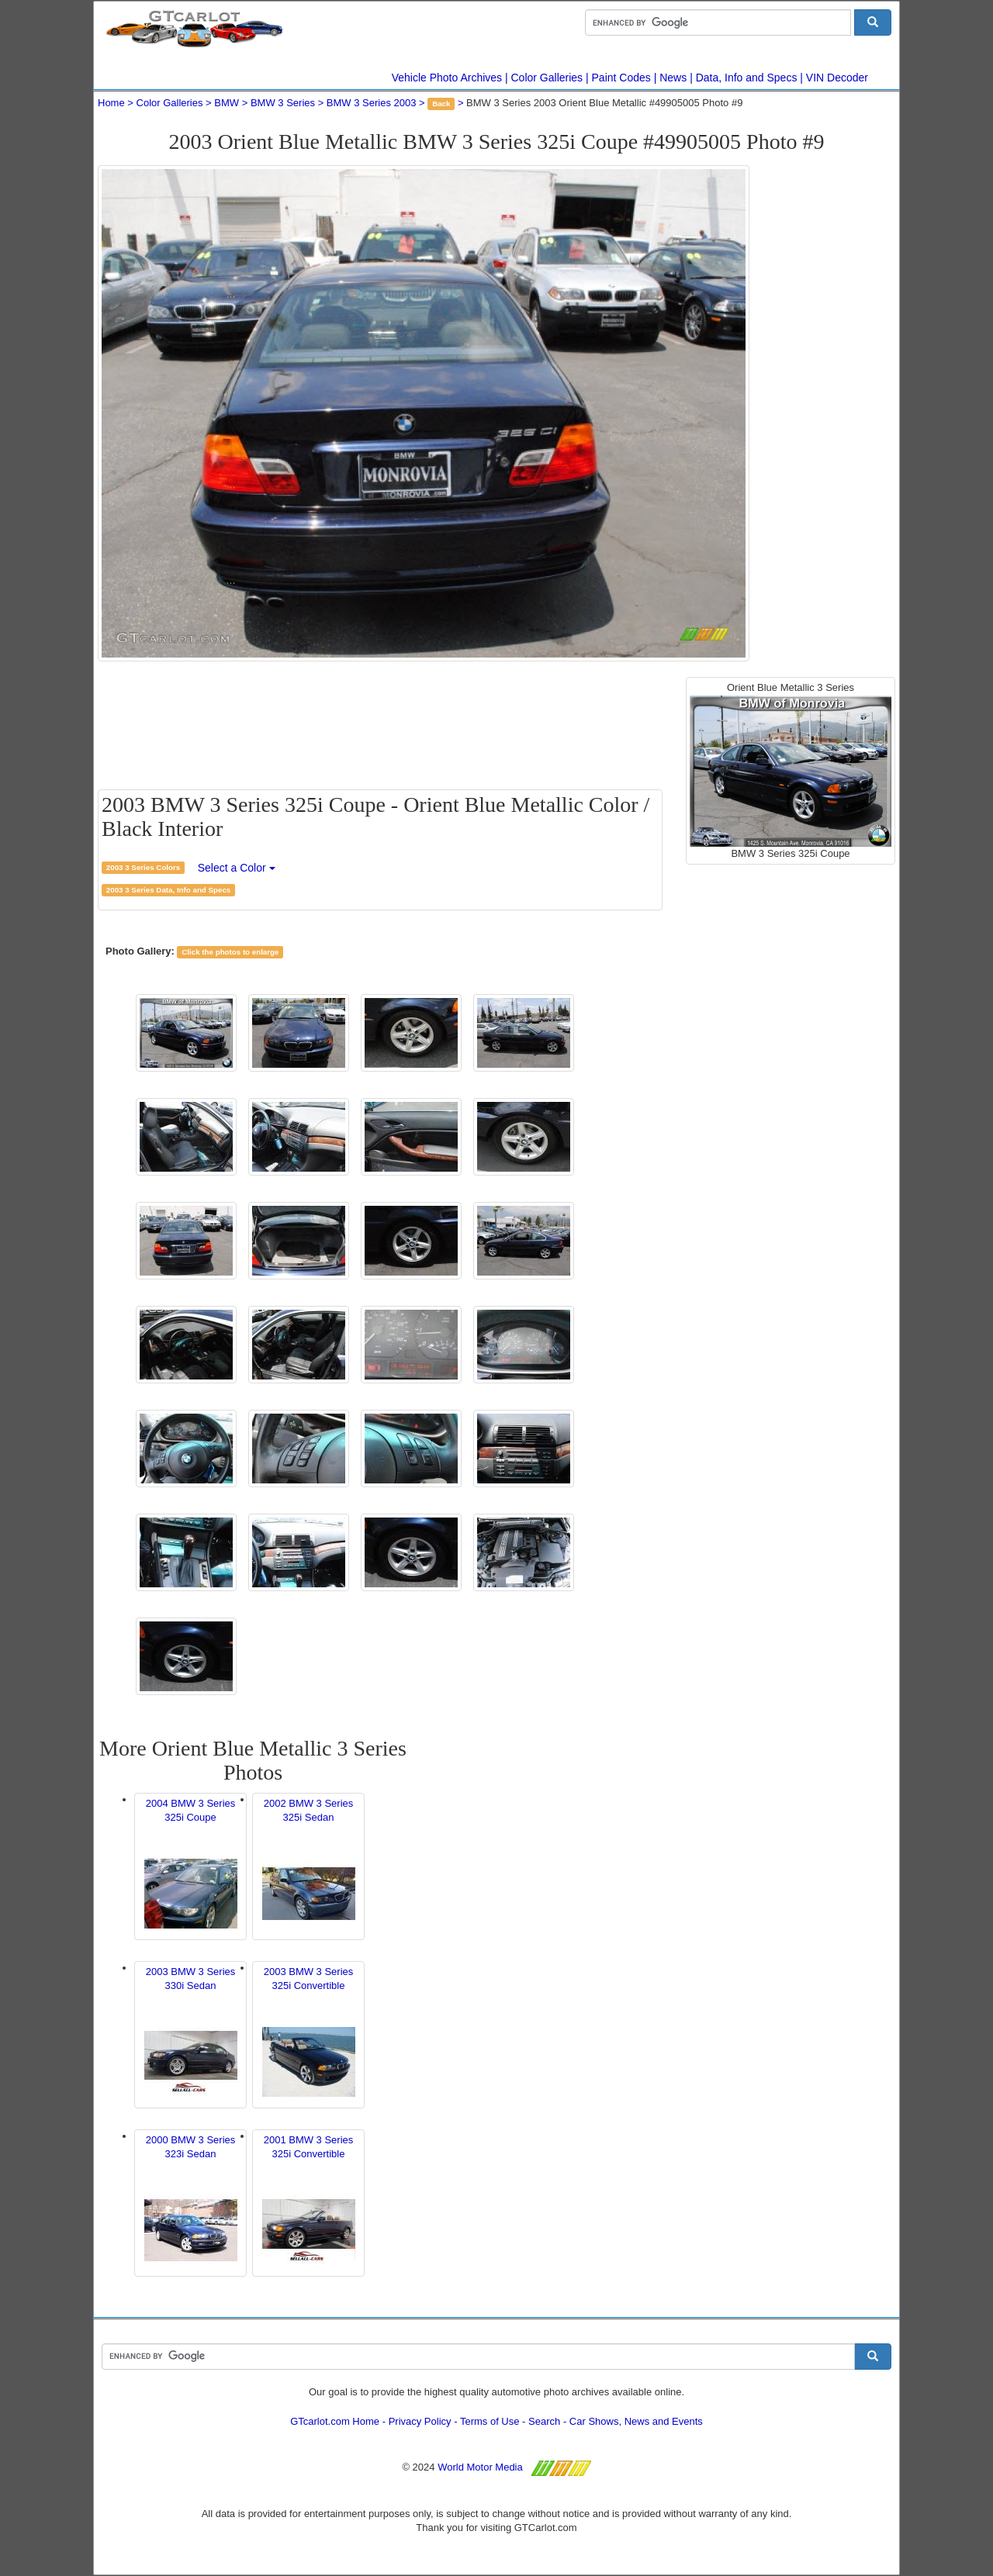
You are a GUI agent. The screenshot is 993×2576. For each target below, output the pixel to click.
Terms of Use (490, 2421)
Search (544, 2421)
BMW (226, 103)
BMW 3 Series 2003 (372, 103)
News (673, 77)
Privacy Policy (420, 2421)
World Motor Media (480, 2467)
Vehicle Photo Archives (447, 77)
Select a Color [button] (236, 868)
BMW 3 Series (283, 103)
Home (111, 103)
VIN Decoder (837, 77)
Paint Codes (621, 77)
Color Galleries (547, 77)
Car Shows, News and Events (636, 2421)
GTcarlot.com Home (334, 2421)
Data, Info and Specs (747, 77)
